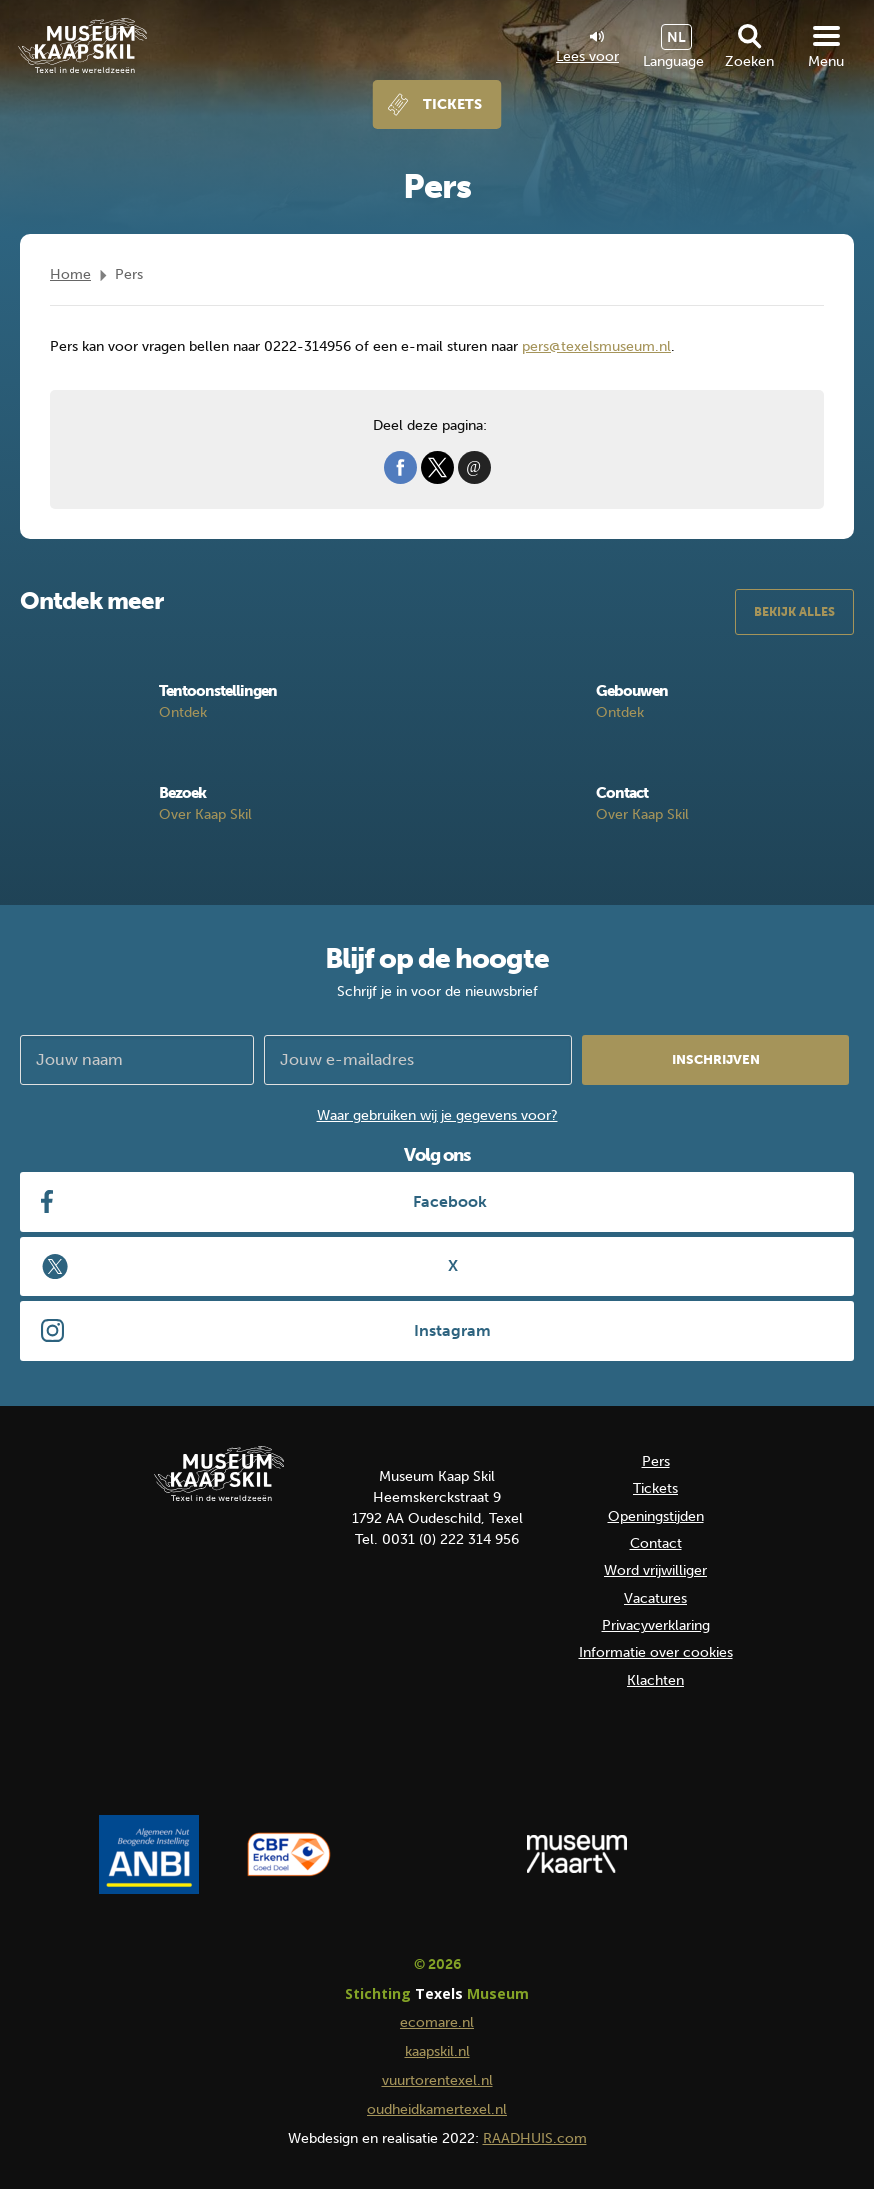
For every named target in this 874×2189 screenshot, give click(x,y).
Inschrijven (716, 1059)
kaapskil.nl (437, 2051)
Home (70, 274)
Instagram (452, 1330)
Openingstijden (656, 1516)
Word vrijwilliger (655, 1570)
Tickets (452, 104)
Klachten (655, 1680)
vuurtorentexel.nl (437, 2080)
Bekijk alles (794, 612)
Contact (656, 1543)
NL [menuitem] (676, 37)
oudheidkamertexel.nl (437, 2109)
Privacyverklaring (656, 1625)
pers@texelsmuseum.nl (596, 346)
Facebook (450, 1201)
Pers (656, 1461)
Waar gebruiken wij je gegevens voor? (437, 1115)
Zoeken (749, 61)
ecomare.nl (437, 2022)
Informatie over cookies (656, 1652)
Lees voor (587, 48)
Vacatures (655, 1598)
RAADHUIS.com (535, 2138)
